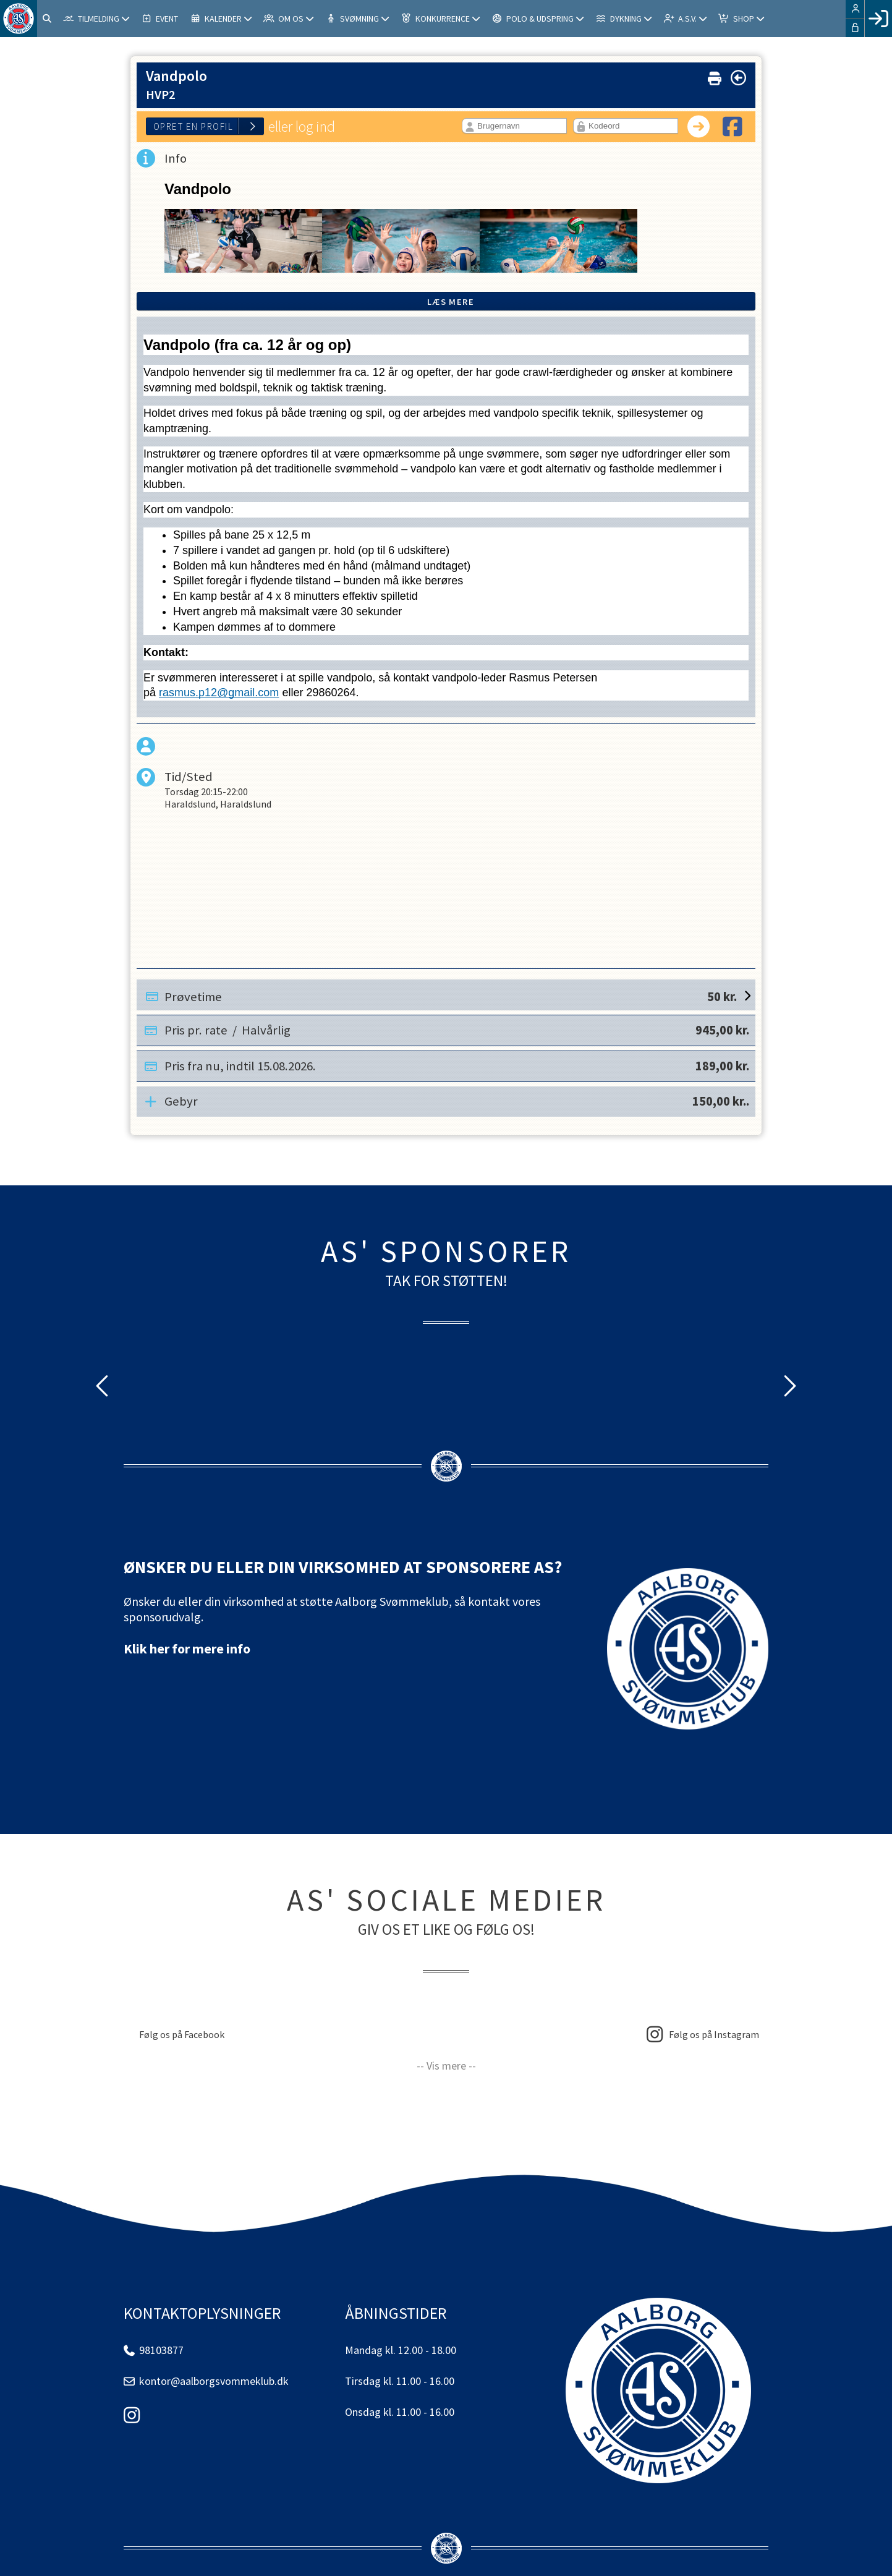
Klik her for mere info (187, 1648)
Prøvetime (450, 994)
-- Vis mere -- (446, 2065)
